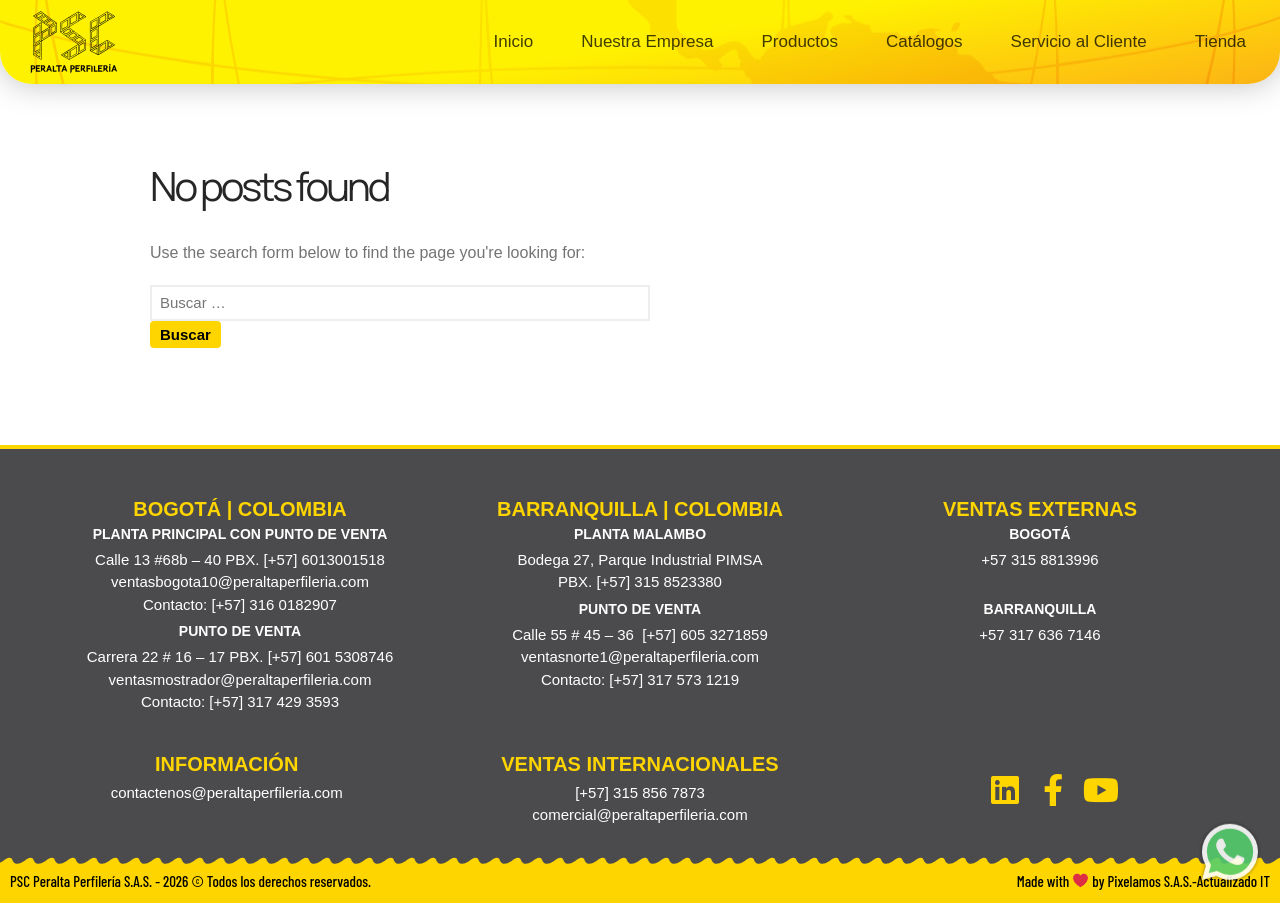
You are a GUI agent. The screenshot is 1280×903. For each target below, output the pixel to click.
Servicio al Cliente (1079, 41)
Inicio (514, 41)
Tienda (1220, 41)
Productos (799, 41)
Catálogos (924, 41)
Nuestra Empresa (647, 41)
